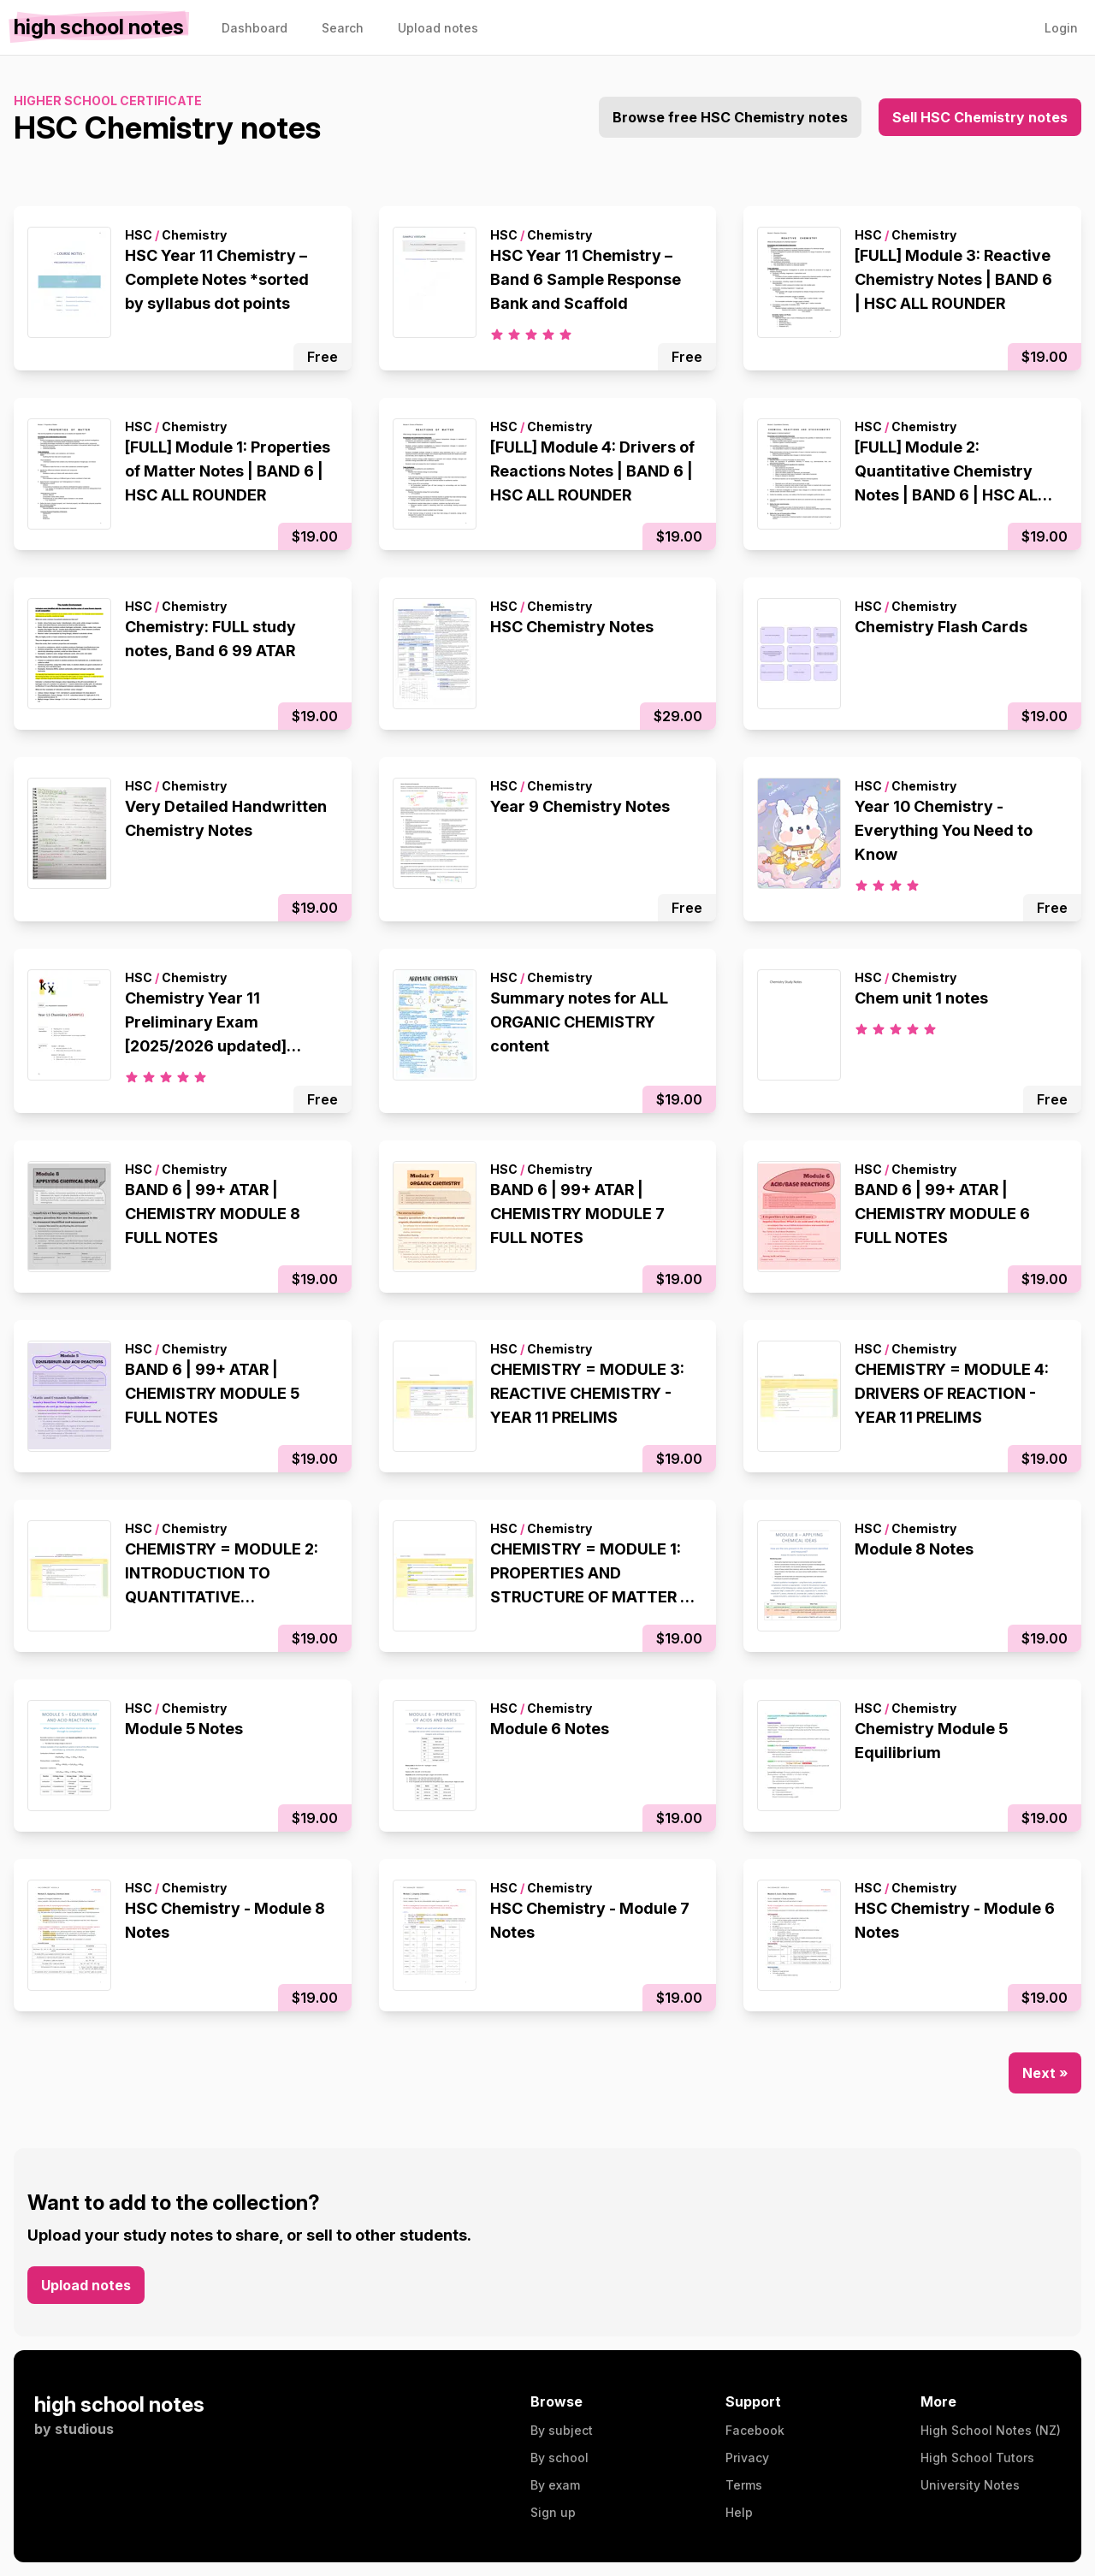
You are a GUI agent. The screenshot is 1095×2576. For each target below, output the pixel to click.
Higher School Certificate (108, 100)
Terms (743, 2485)
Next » (1045, 2073)
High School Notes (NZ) (990, 2430)
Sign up (553, 2512)
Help (739, 2512)
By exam (555, 2485)
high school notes (119, 2404)
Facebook (754, 2430)
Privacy (747, 2457)
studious (84, 2428)
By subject (561, 2430)
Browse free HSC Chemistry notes (730, 117)
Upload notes (86, 2285)
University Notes (970, 2485)
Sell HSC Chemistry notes (980, 117)
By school (559, 2457)
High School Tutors (977, 2457)
